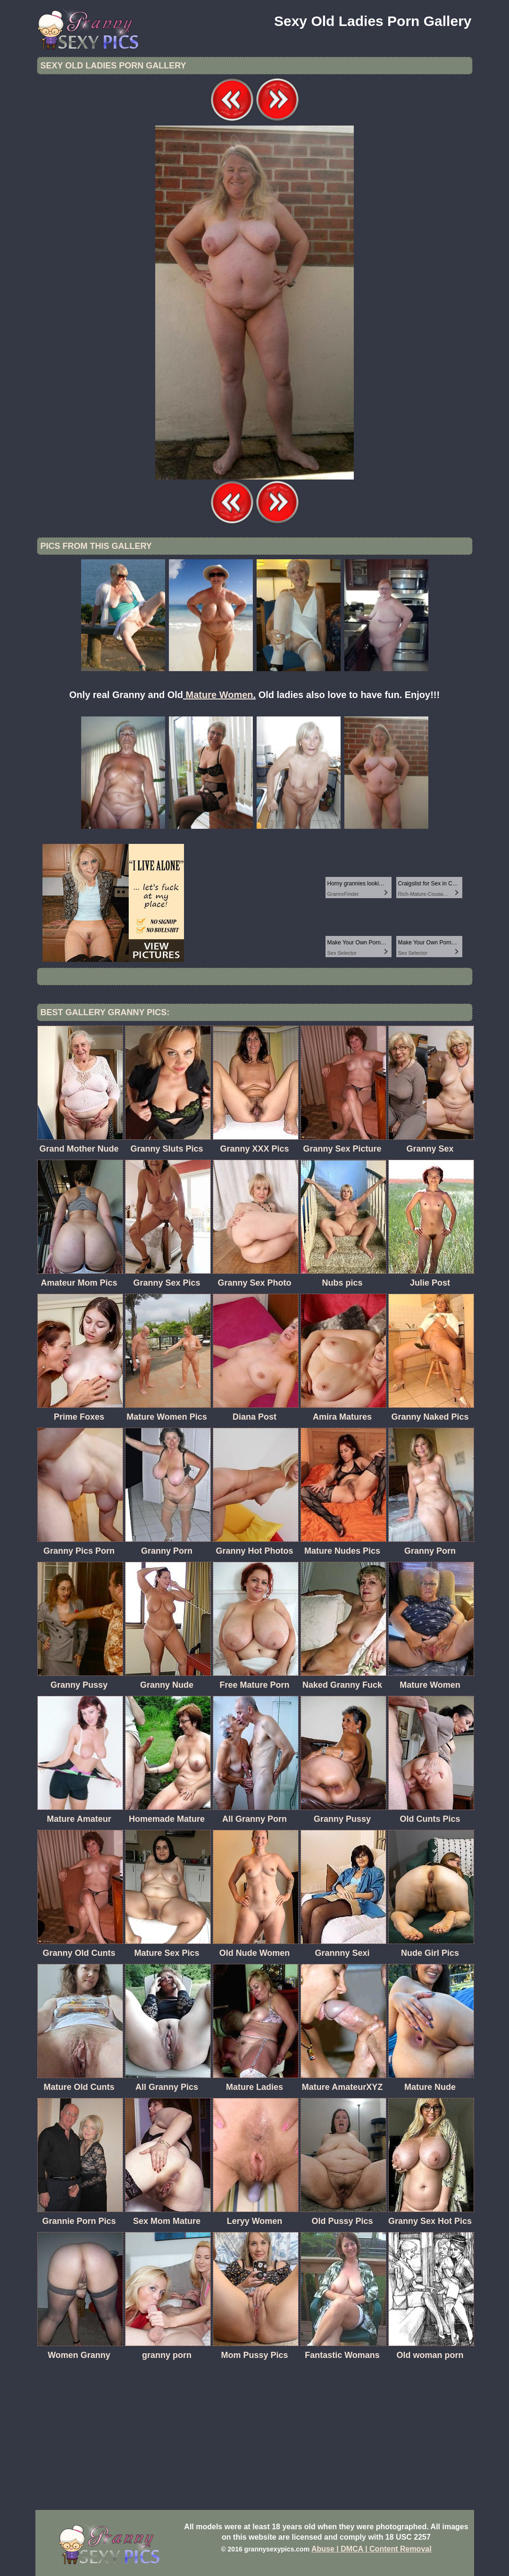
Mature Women (219, 695)
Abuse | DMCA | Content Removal (371, 2549)
